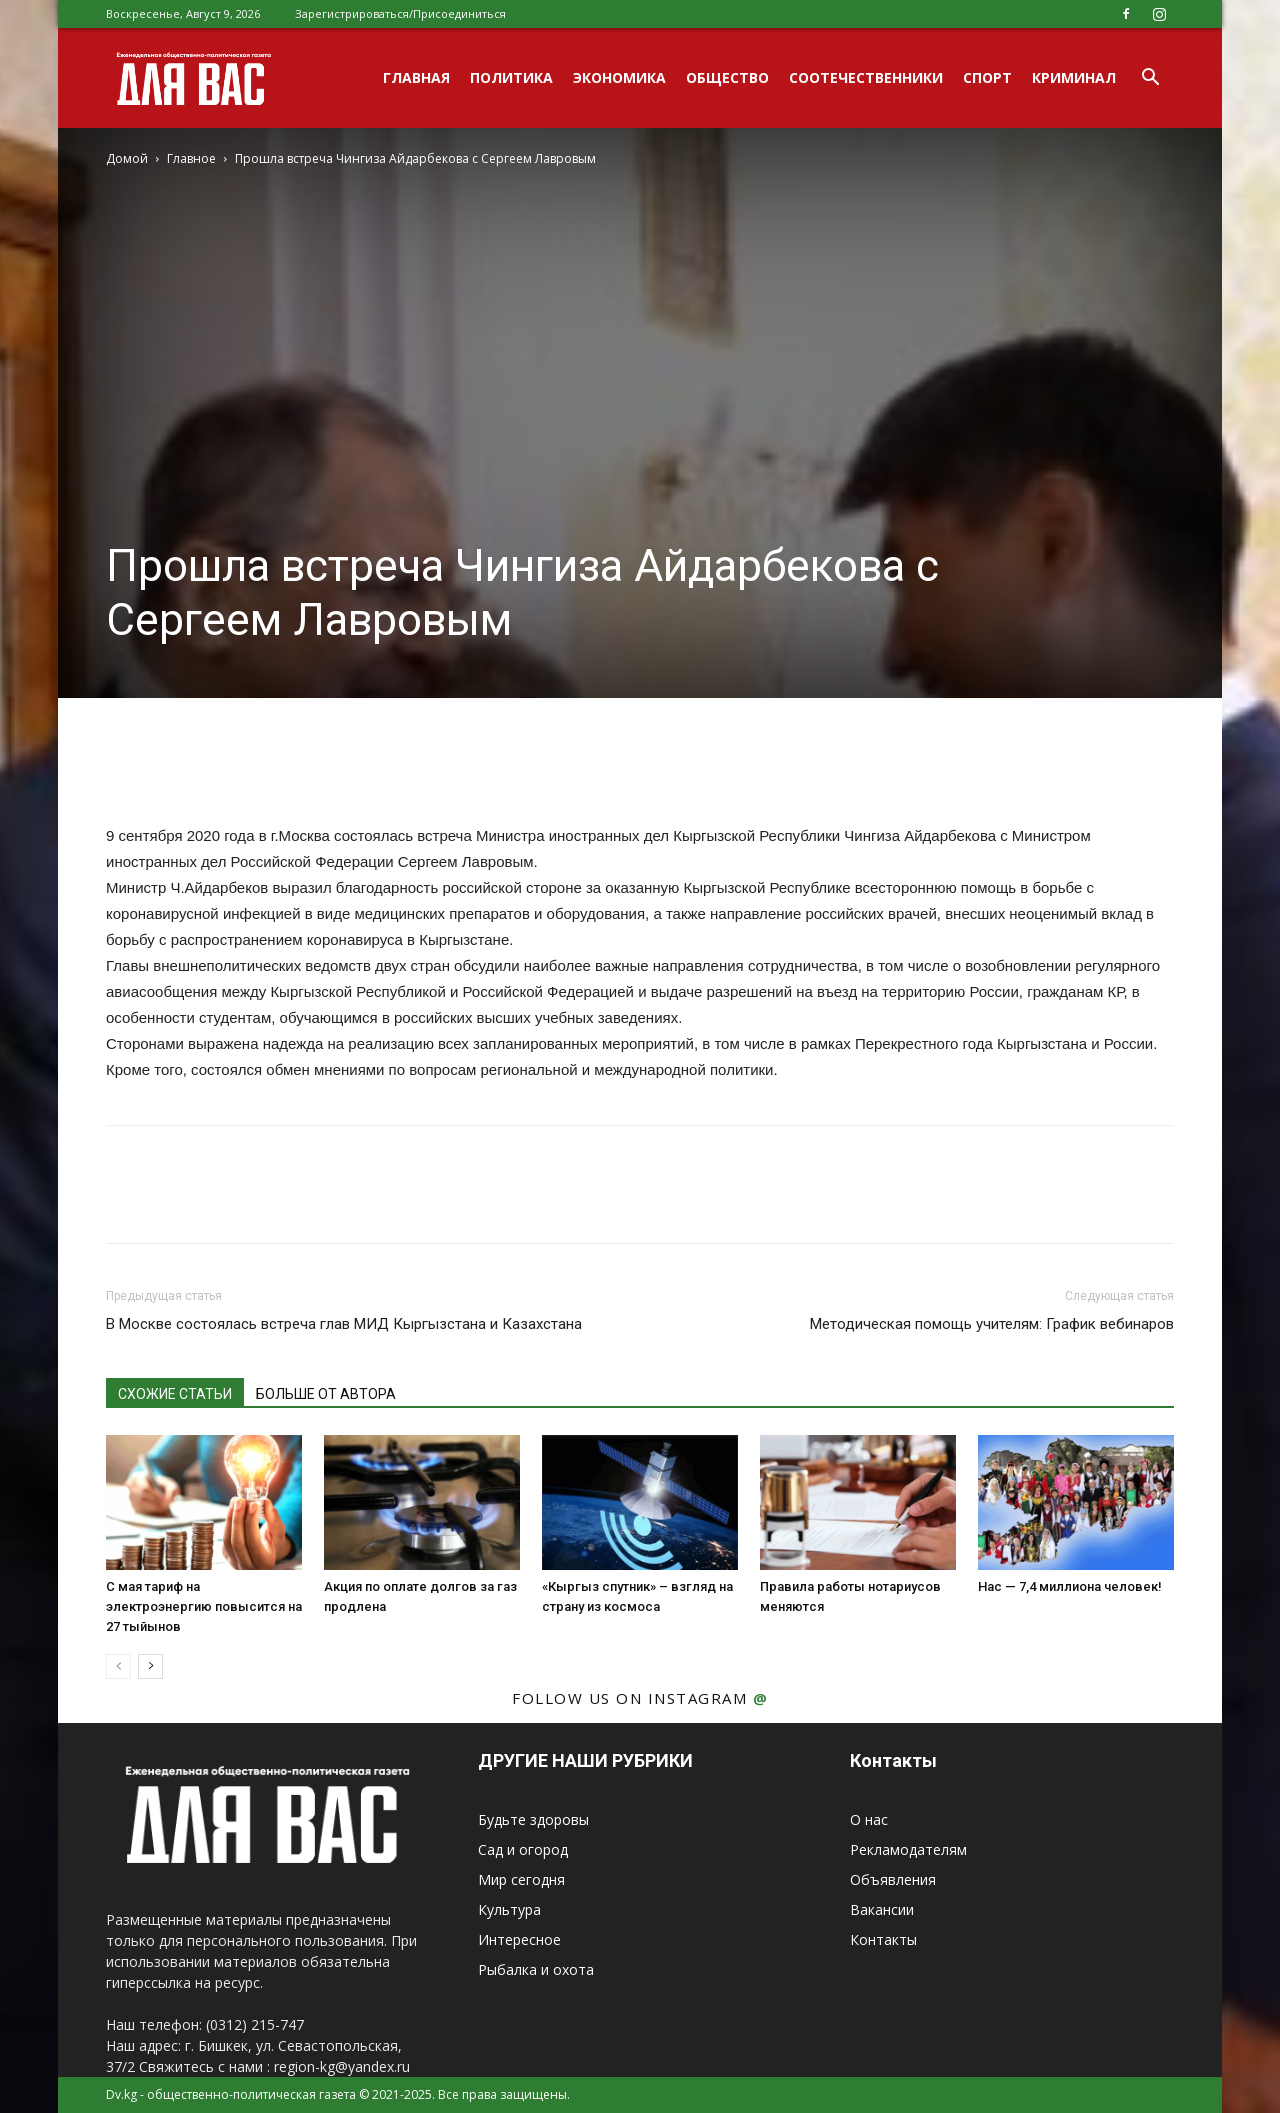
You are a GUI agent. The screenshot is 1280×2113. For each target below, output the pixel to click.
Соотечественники (866, 77)
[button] (1150, 79)
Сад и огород (523, 1849)
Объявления (893, 1879)
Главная (416, 77)
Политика (511, 77)
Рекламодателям (908, 1849)
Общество (727, 77)
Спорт (987, 77)
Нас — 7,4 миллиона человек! (1070, 1586)
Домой (127, 158)
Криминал (1074, 77)
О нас (869, 1819)
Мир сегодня (521, 1879)
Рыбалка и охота (536, 1969)
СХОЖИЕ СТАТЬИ (175, 1394)
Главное (191, 158)
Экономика (619, 77)
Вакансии (882, 1909)
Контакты (883, 1939)
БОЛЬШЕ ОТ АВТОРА (326, 1394)
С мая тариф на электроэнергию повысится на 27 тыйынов (204, 1606)
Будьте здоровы (533, 1819)
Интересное (519, 1939)
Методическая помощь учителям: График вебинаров (992, 1324)
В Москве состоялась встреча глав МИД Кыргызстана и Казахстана (344, 1324)
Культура (509, 1909)
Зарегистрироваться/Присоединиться (400, 13)
